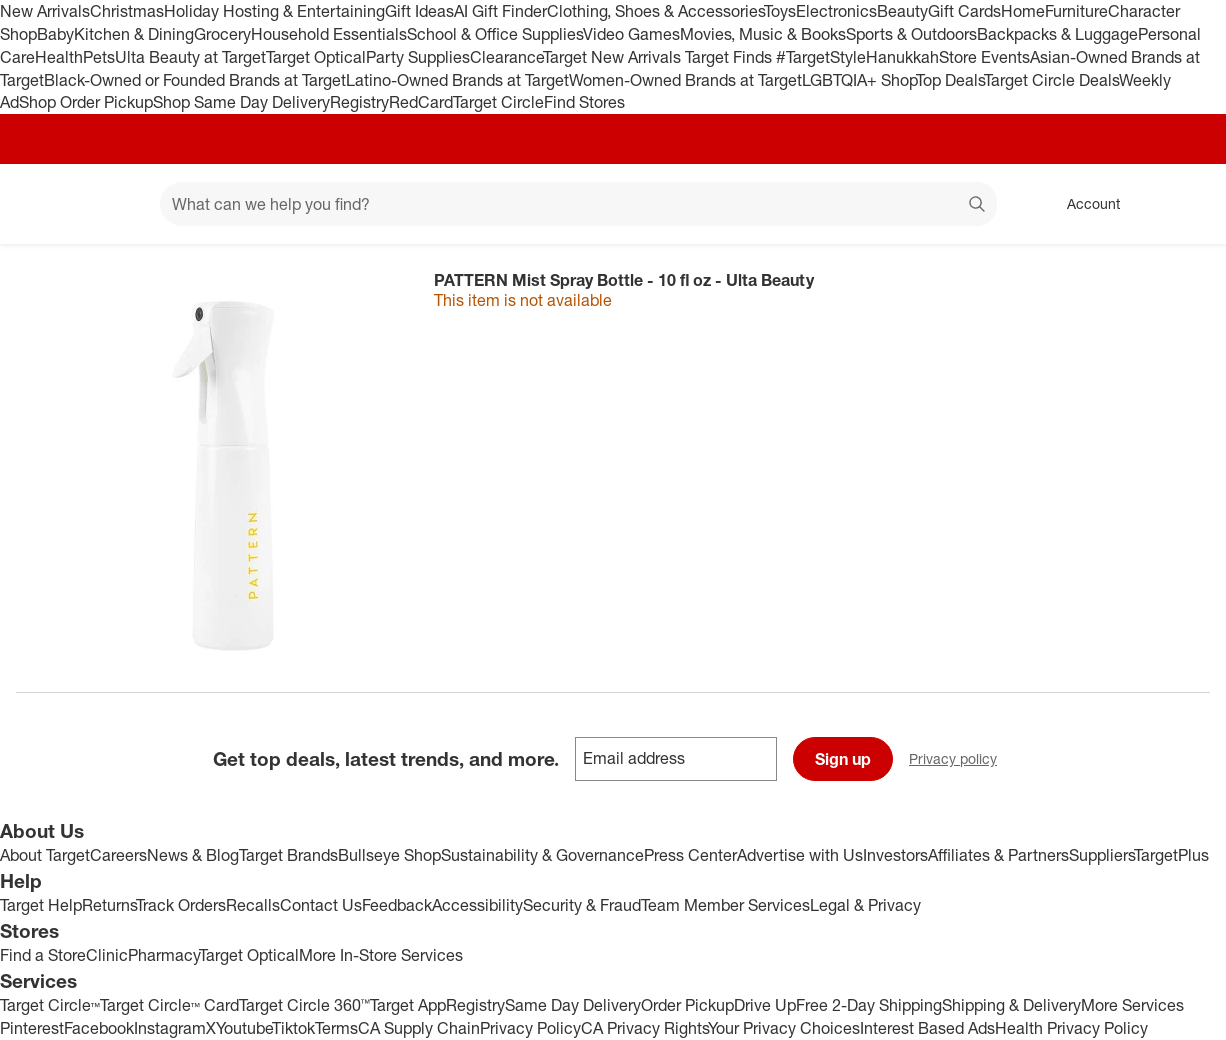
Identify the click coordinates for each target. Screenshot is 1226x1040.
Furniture (1076, 11)
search (978, 206)
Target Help (41, 905)
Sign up (843, 759)
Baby (55, 34)
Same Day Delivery (573, 1005)
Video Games (631, 34)
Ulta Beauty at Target (190, 57)
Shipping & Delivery (1011, 1005)
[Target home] (44, 204)
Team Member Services (725, 905)
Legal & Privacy (865, 905)
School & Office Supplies (495, 34)
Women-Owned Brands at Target (685, 80)
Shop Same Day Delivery (241, 102)
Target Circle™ (50, 1005)
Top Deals (950, 80)
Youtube (244, 1028)
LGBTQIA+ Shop (859, 80)
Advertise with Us (800, 855)
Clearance (506, 57)
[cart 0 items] (1184, 204)
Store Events (984, 57)
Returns (109, 905)
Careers (118, 855)
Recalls (253, 905)
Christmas (127, 11)
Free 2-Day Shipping (869, 1005)
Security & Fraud (582, 905)
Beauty (902, 11)
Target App (408, 1005)
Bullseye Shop (389, 855)
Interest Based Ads (927, 1028)
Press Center (690, 855)
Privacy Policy (530, 1028)
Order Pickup (687, 1005)
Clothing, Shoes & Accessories (655, 11)
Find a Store (43, 955)
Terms (336, 1028)
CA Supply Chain (419, 1028)
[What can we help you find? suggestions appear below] (578, 204)
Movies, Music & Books (763, 34)
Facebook (99, 1028)
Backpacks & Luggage (1057, 34)
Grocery (222, 34)
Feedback (397, 905)
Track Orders (181, 905)
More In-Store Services (381, 955)
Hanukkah (902, 57)
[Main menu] (114, 204)
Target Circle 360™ (304, 1005)
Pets (99, 57)
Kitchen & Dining (134, 34)
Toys (780, 11)
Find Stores (584, 102)
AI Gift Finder (500, 11)
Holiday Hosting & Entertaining (274, 11)
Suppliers (1101, 855)
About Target (45, 855)
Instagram (170, 1028)
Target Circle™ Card (169, 1005)
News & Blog (193, 855)
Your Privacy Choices (784, 1028)
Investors (895, 855)
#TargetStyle (821, 57)
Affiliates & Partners (998, 855)
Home (1023, 11)
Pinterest (32, 1028)
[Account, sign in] (1083, 204)
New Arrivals (45, 11)
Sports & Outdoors (911, 34)
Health (59, 57)
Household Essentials (329, 34)
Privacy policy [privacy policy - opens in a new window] (961, 760)
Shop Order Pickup (86, 102)
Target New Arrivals (614, 57)
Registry (359, 102)
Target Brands (288, 855)
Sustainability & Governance (542, 855)
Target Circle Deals (1051, 80)
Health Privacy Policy (1071, 1028)
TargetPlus (1171, 855)
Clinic (107, 955)
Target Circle (498, 102)
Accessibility (477, 905)
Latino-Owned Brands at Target (457, 80)
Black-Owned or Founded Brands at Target (195, 80)
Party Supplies (418, 57)
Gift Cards (964, 11)
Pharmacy (163, 955)
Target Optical (316, 57)
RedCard (421, 102)
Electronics (836, 11)
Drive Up (765, 1005)
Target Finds (730, 57)
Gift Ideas (419, 11)
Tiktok (293, 1028)
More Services (1132, 1005)
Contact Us (321, 905)
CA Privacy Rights (644, 1028)
